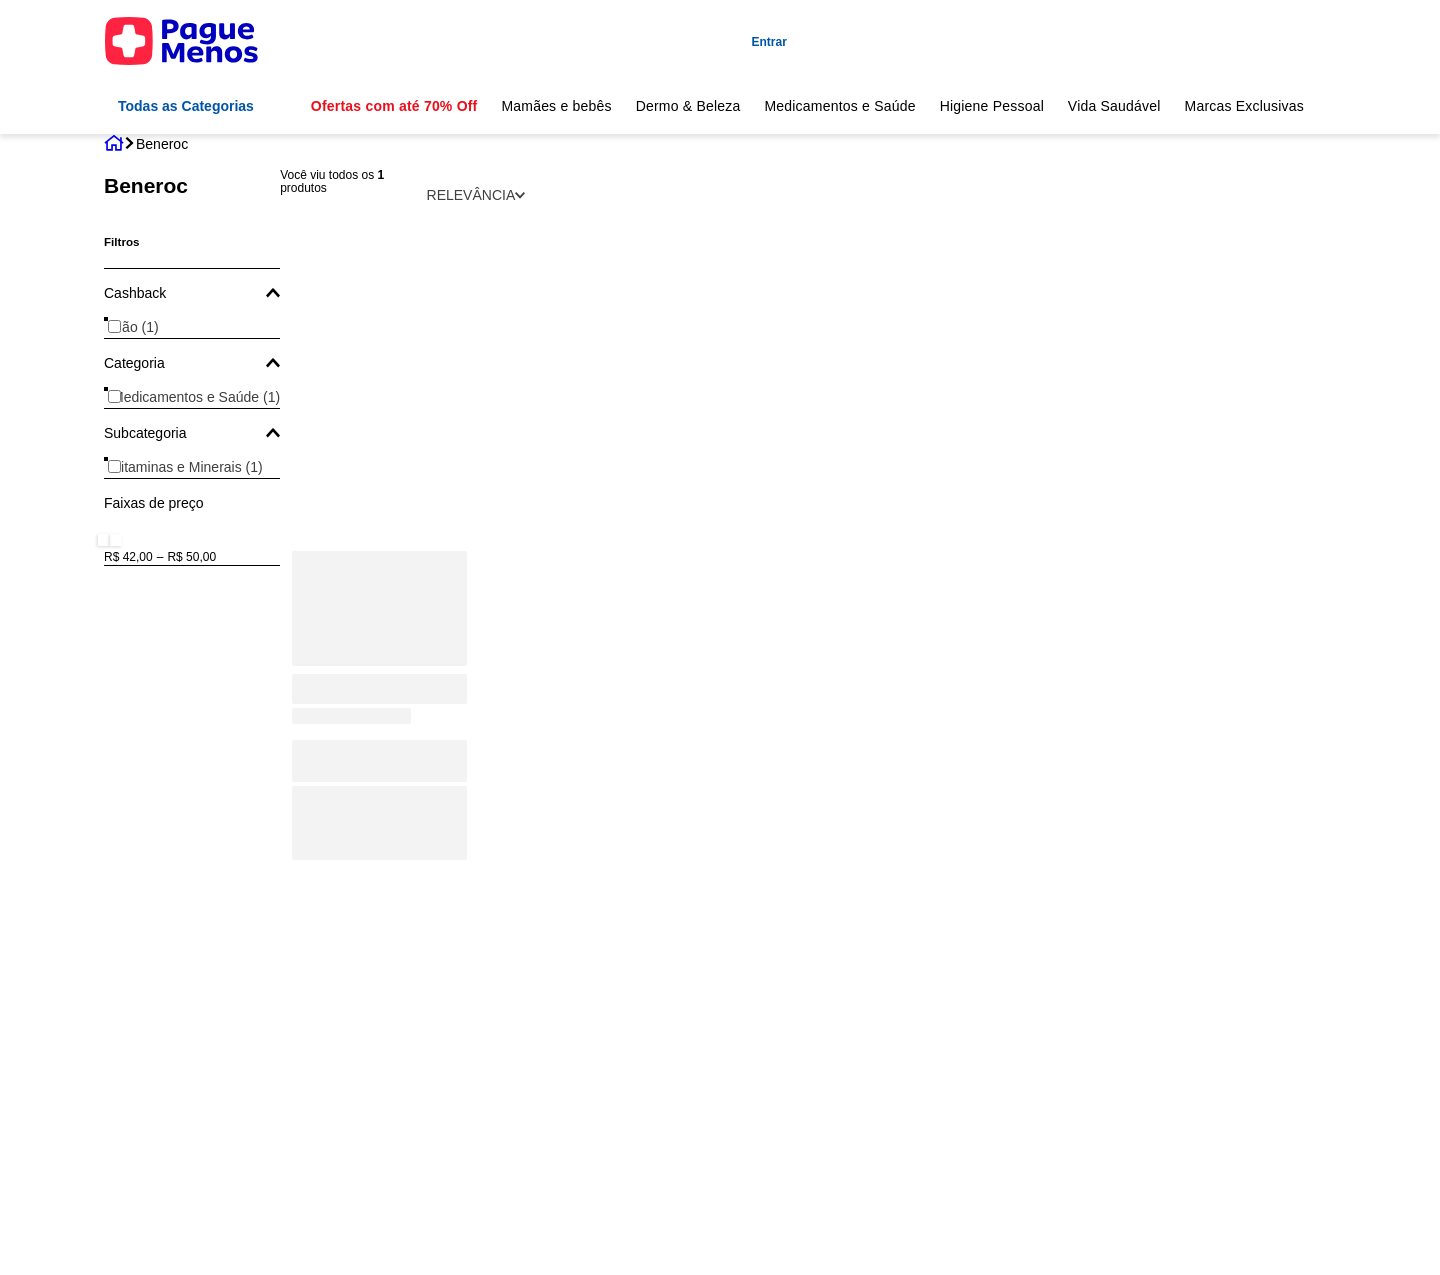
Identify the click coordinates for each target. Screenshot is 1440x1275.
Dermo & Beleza (688, 106)
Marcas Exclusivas (1245, 106)
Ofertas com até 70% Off (394, 106)
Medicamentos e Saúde (839, 106)
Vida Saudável (1114, 106)
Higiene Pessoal (992, 106)
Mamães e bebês (556, 106)
